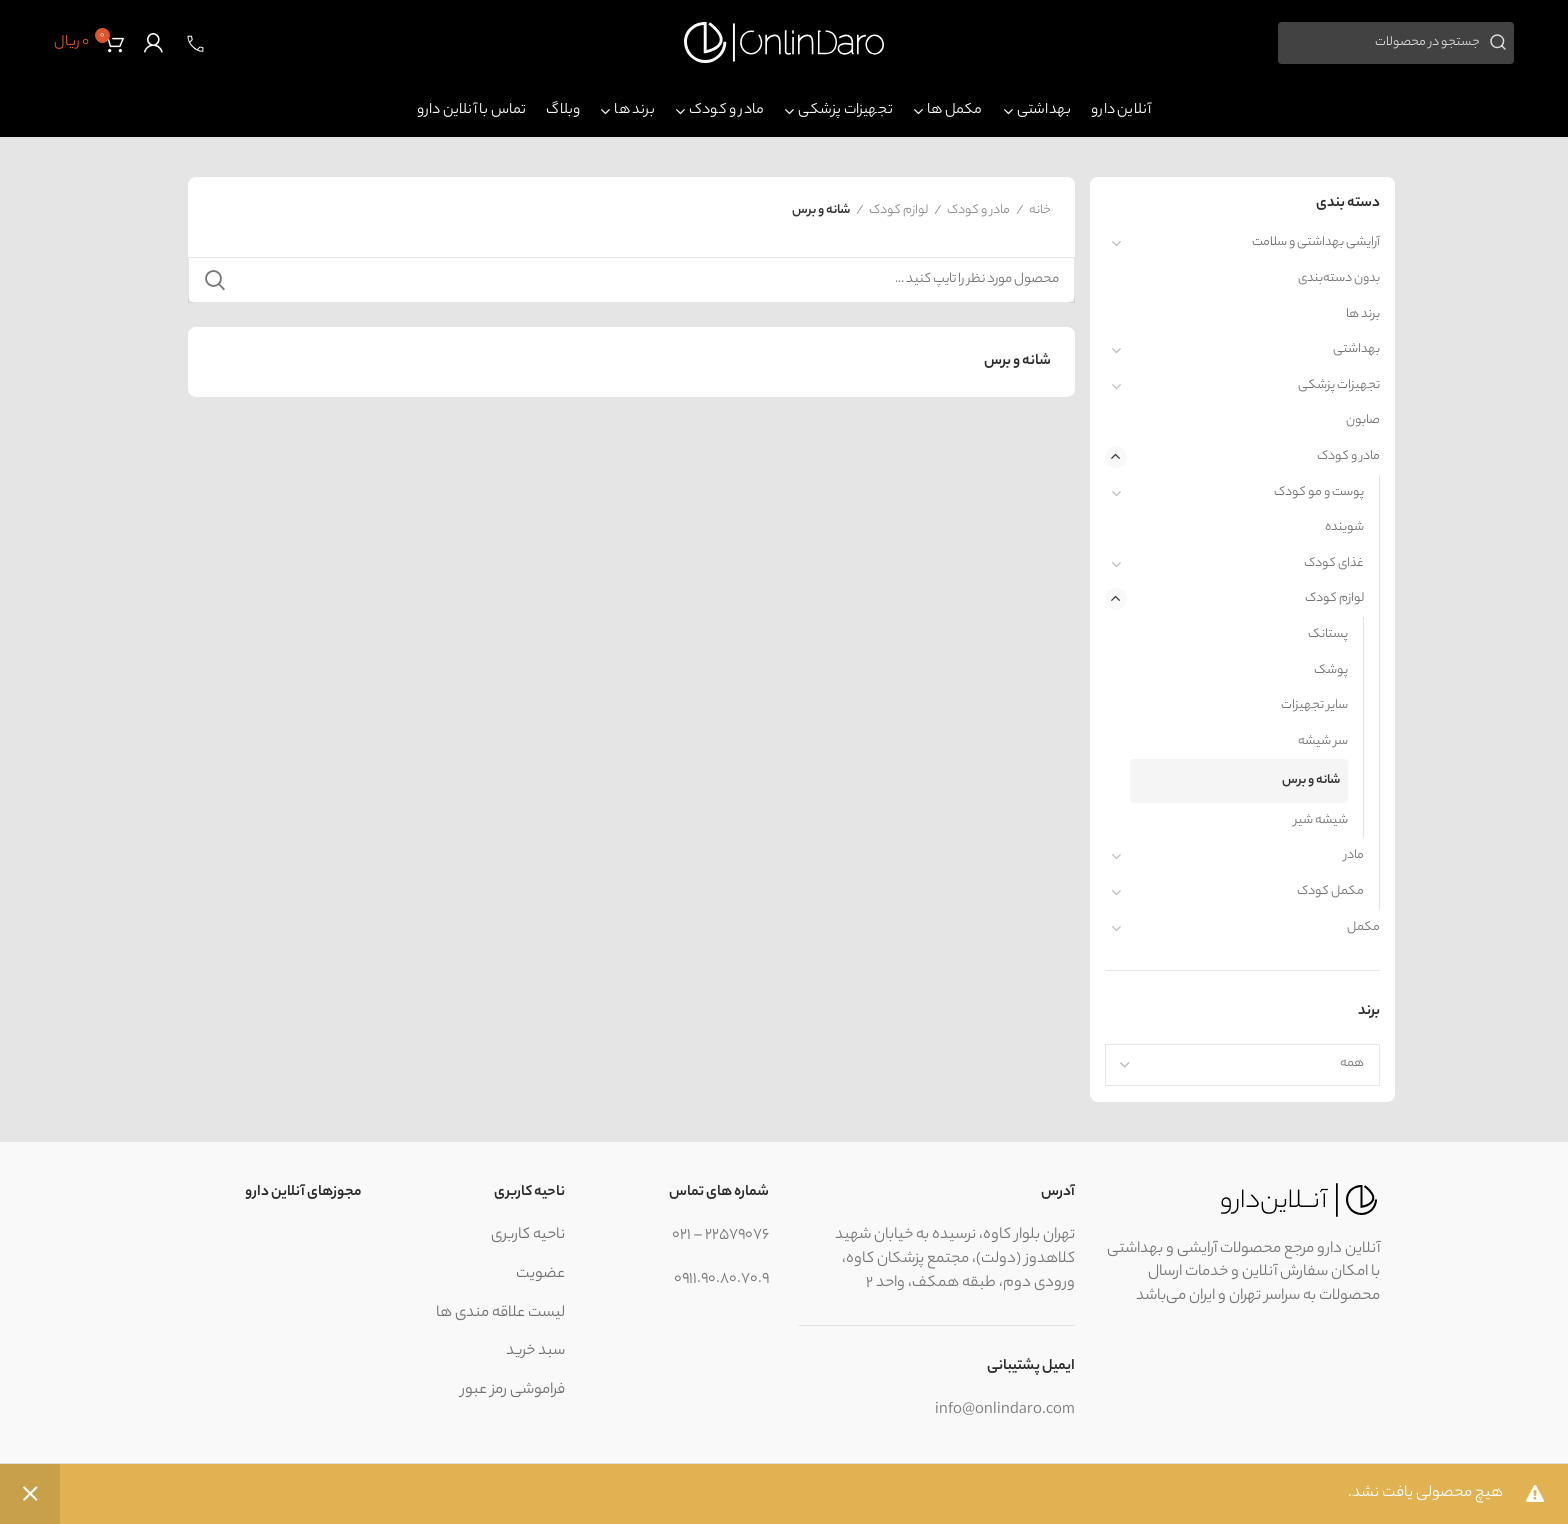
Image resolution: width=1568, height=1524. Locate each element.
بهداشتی (1356, 349)
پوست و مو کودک (1319, 492)
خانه (1040, 211)
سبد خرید (535, 1351)
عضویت (540, 1274)
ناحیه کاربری (528, 1235)
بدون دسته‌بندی (1339, 278)
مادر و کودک (1348, 456)
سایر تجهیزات (1314, 705)
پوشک (1331, 670)
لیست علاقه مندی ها (500, 1313)
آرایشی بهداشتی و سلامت (1316, 242)
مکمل (1363, 927)
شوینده (1344, 527)
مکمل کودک (1330, 891)
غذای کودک (1334, 563)
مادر (1354, 855)
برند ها (1363, 314)
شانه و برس (1311, 780)
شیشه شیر (1321, 820)
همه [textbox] (1352, 1063)
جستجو (215, 280)
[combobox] (1243, 1065)
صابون (1363, 420)
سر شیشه (1323, 741)
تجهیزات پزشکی (1339, 385)
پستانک (1328, 634)
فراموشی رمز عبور (513, 1390)
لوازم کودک (1334, 598)
